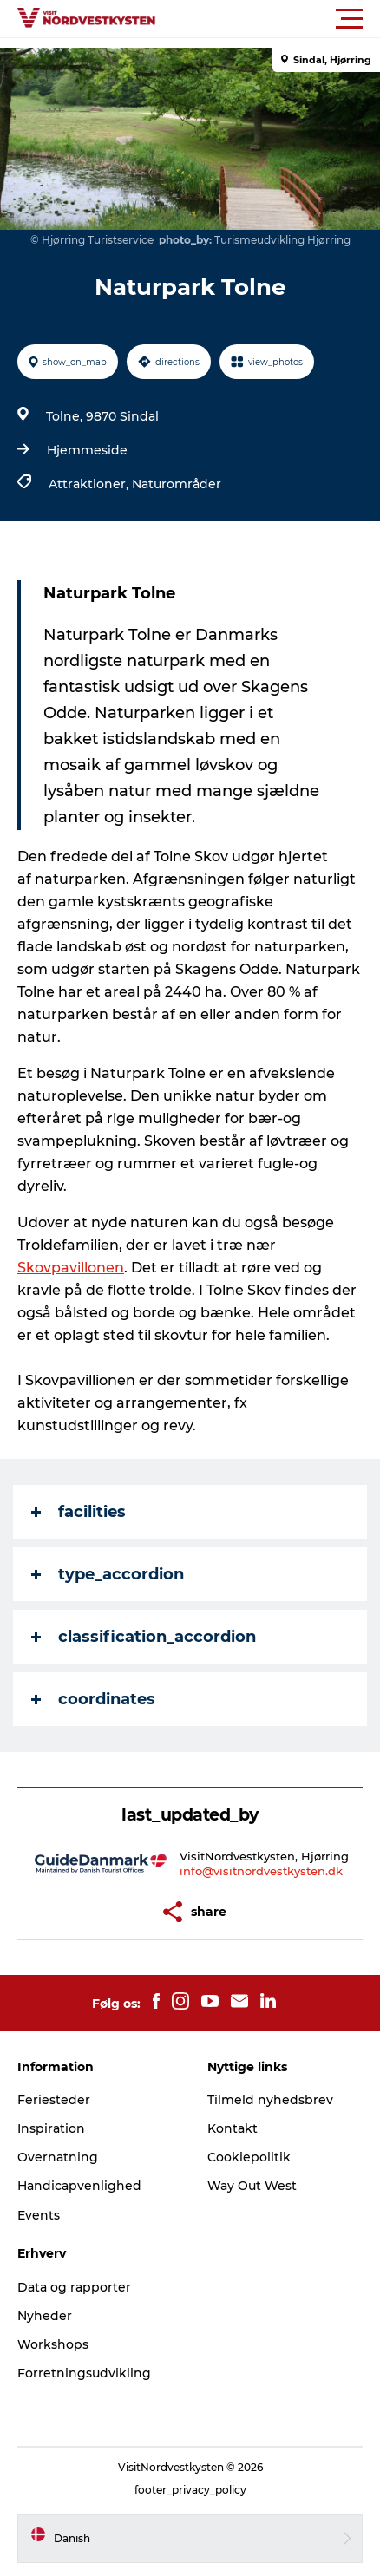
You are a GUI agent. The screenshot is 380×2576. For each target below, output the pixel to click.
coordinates (93, 1699)
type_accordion (107, 1574)
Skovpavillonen (70, 1267)
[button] (268, 19)
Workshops (52, 2344)
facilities (78, 1511)
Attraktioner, (90, 484)
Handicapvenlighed (79, 2186)
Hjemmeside (87, 450)
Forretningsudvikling (84, 2373)
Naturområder (176, 484)
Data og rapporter (74, 2287)
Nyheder (44, 2316)
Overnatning (57, 2157)
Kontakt (232, 2128)
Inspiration (51, 2128)
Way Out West (252, 2186)
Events (38, 2215)
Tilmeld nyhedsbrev (270, 2100)
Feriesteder (53, 2100)
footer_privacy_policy (190, 2489)
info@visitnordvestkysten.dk (261, 1871)
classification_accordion (143, 1636)
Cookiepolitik (249, 2157)
